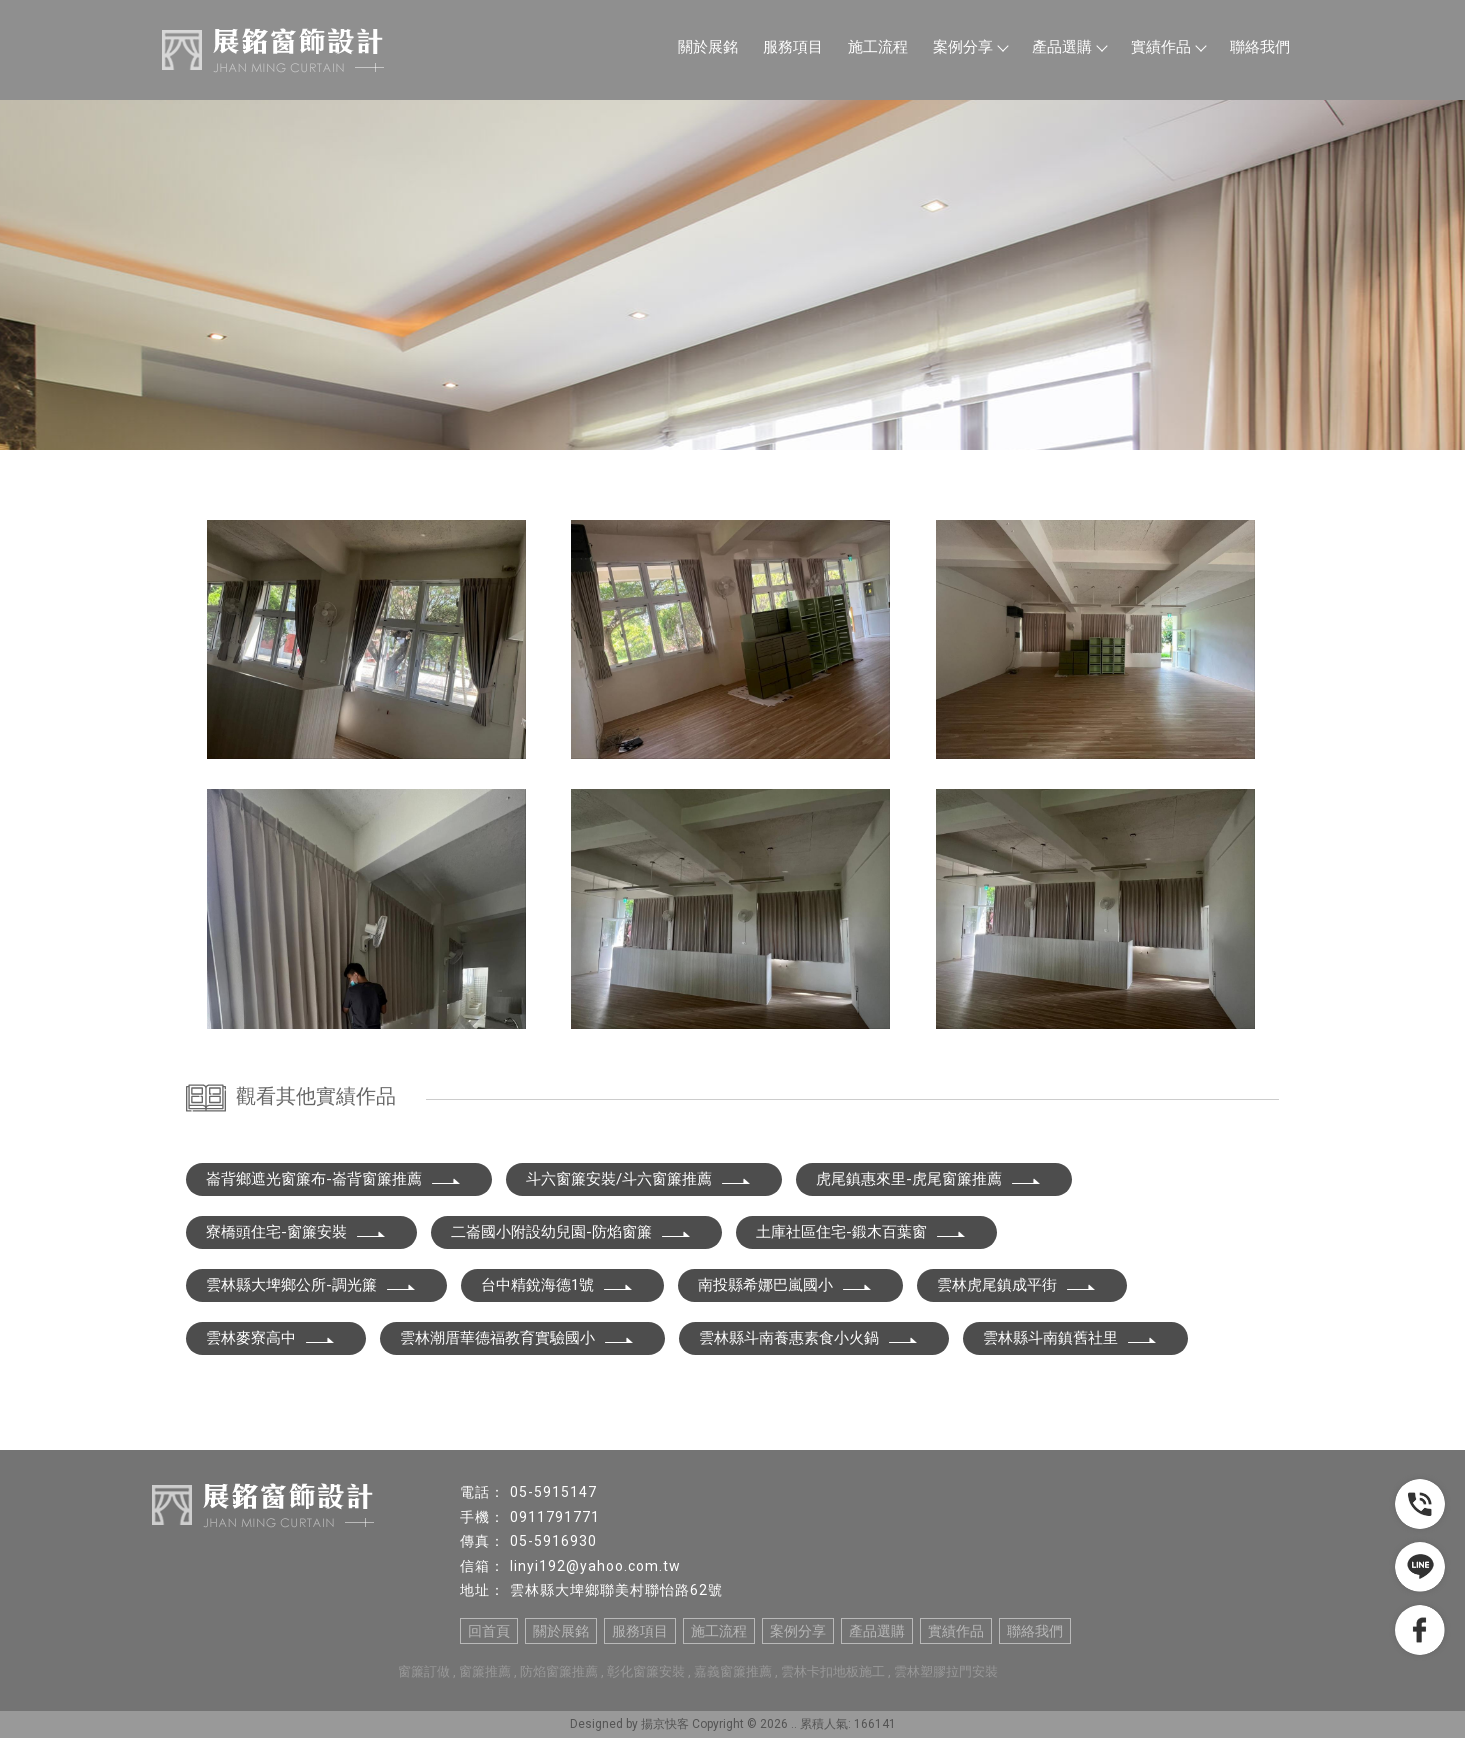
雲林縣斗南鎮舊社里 (1070, 1338)
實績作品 (1168, 47)
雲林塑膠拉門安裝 (946, 1671)
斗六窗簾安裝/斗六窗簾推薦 (639, 1179)
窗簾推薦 (485, 1671)
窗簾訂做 (424, 1671)
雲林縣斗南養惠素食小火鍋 (809, 1338)
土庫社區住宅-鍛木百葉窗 (861, 1232)
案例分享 (970, 47)
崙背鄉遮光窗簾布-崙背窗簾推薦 (334, 1179)
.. (794, 1724)
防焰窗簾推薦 (559, 1671)
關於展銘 (708, 47)
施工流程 (878, 47)
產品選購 (1069, 47)
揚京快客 (665, 1724)
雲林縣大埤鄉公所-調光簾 (311, 1285)
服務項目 (793, 47)
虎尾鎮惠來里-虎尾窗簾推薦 (929, 1179)
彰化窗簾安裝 (646, 1671)
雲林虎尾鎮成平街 (1017, 1285)
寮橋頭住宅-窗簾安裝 (296, 1232)
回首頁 (489, 1631)
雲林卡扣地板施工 (833, 1671)
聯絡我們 (1260, 47)
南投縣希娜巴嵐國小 (785, 1285)
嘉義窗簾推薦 (733, 1671)
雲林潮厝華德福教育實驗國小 (517, 1338)
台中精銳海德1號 (557, 1285)
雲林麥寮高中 (271, 1338)
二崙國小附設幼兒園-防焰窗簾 (571, 1232)
